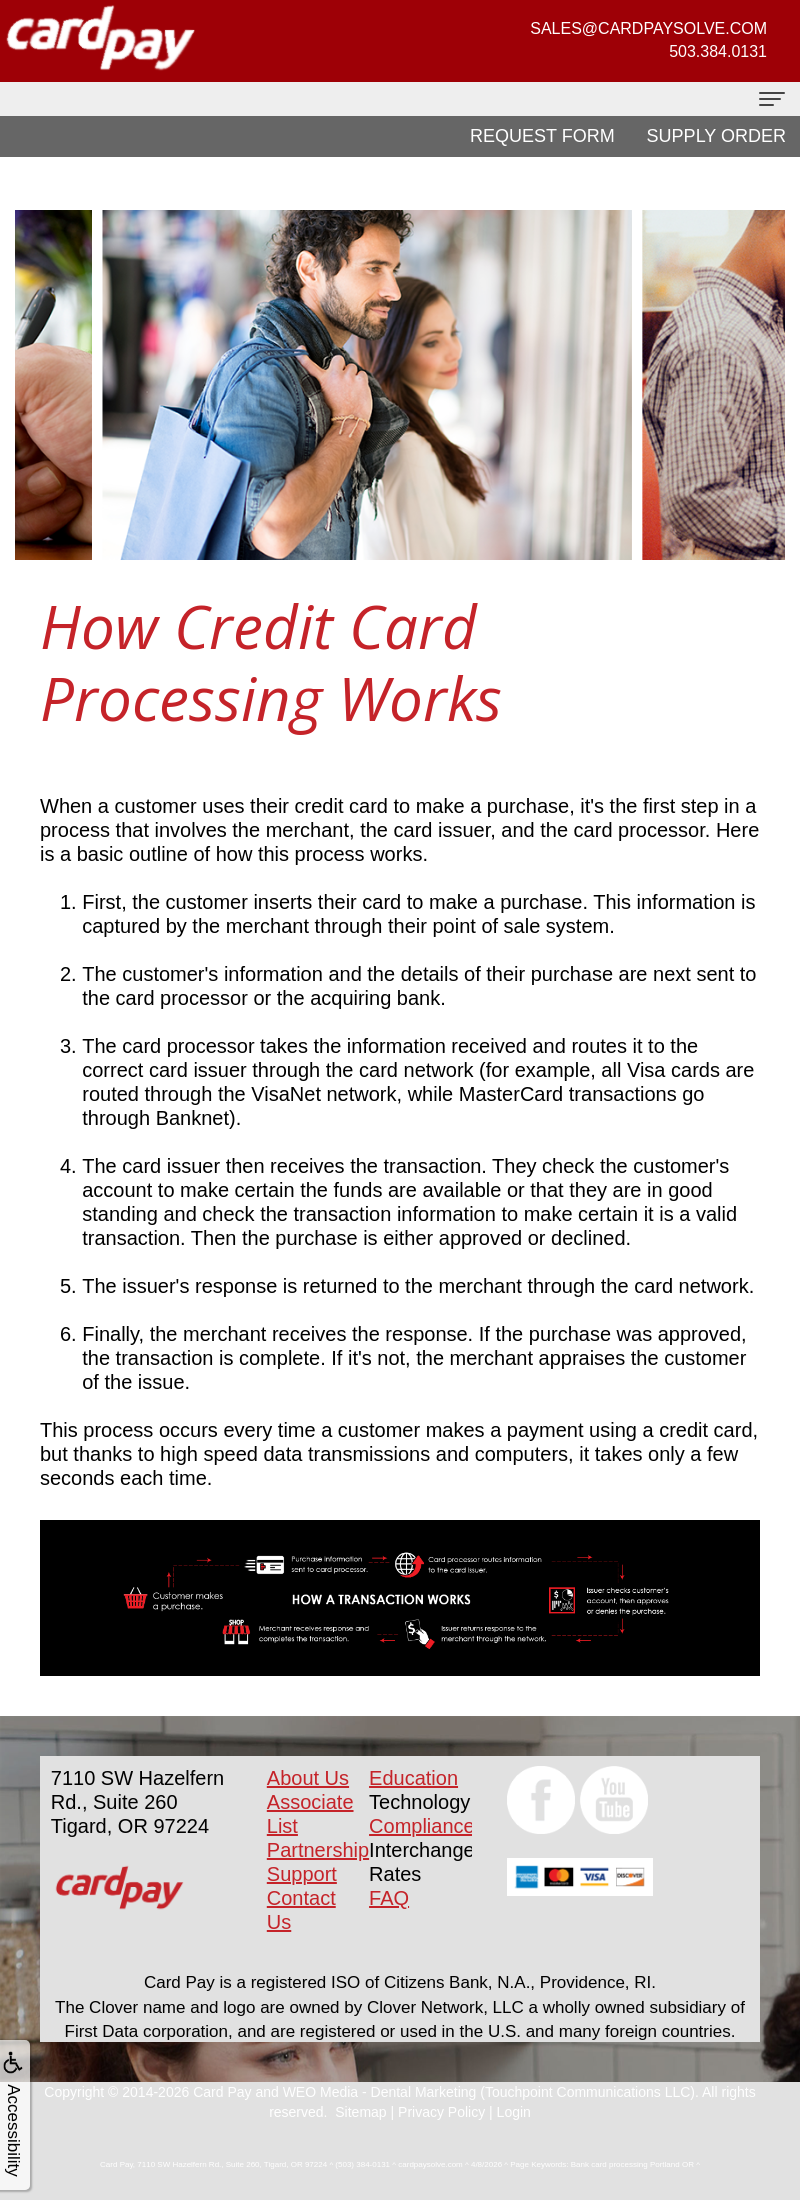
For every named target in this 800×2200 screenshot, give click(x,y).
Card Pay (222, 2092)
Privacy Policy (441, 2112)
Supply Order (716, 136)
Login (514, 2112)
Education (413, 1778)
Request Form (542, 136)
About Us (308, 1778)
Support (302, 1874)
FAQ (389, 1898)
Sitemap (360, 2112)
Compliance (422, 1826)
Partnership (318, 1850)
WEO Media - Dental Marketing (380, 2092)
